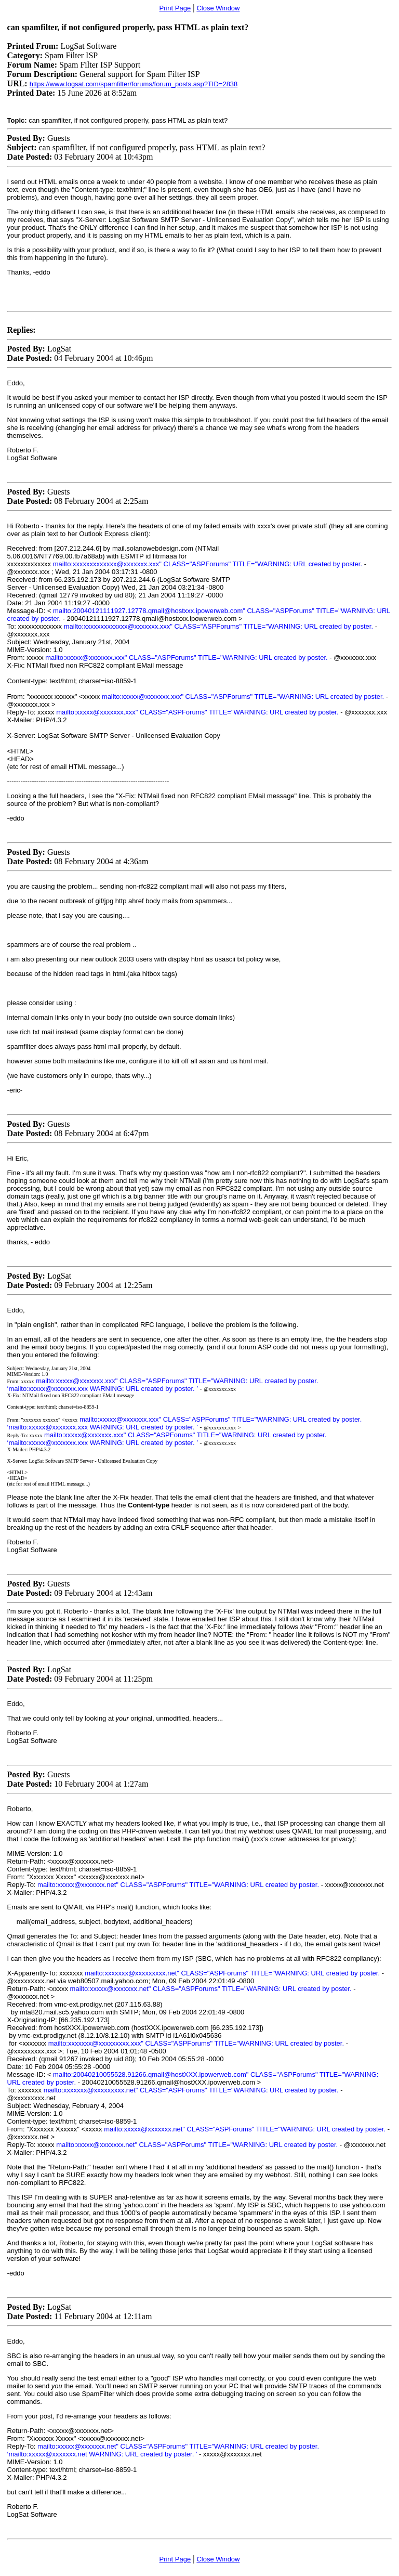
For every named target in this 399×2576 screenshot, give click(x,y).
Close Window (218, 8)
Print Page (175, 8)
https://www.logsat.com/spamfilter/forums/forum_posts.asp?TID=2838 (134, 84)
